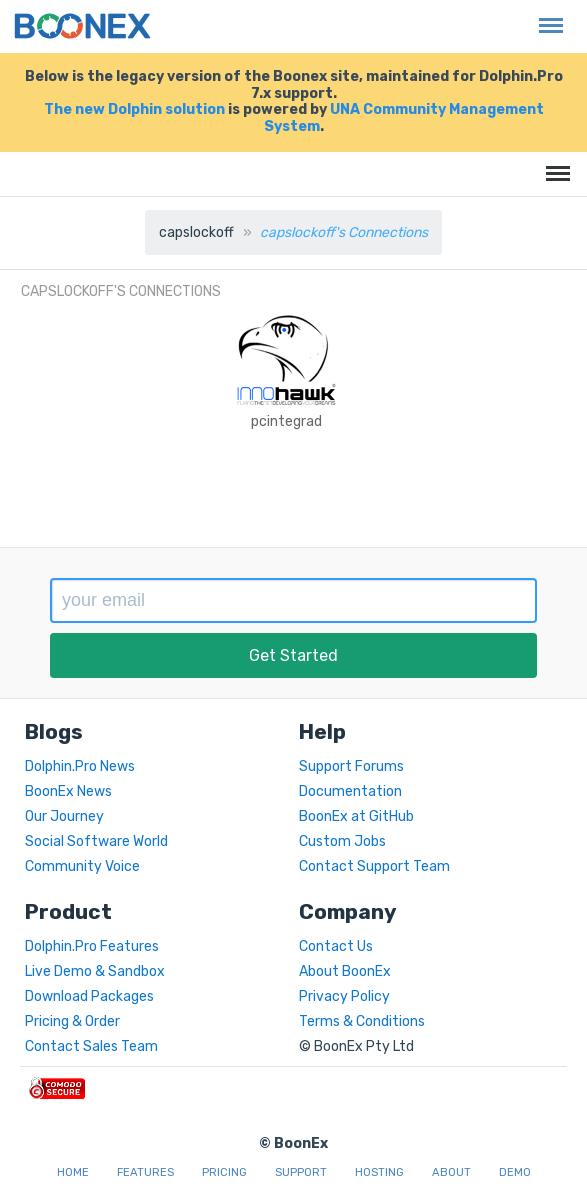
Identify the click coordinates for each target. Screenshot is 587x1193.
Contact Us (336, 946)
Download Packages (89, 996)
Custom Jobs (342, 841)
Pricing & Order (72, 1021)
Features (145, 1172)
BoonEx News (68, 791)
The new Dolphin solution (134, 109)
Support (301, 1172)
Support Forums (351, 766)
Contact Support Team (374, 866)
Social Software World (96, 841)
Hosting (379, 1172)
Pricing (224, 1172)
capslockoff (196, 232)
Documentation (350, 791)
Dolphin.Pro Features (92, 946)
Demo (515, 1172)
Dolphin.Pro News (80, 766)
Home (73, 1172)
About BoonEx (345, 971)
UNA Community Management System (404, 118)
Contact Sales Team (91, 1046)
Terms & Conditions (362, 1021)
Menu (546, 15)
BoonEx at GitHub (356, 816)
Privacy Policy (344, 996)
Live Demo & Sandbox (95, 971)
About (451, 1172)
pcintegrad (286, 421)
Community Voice (82, 866)
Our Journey (64, 816)
